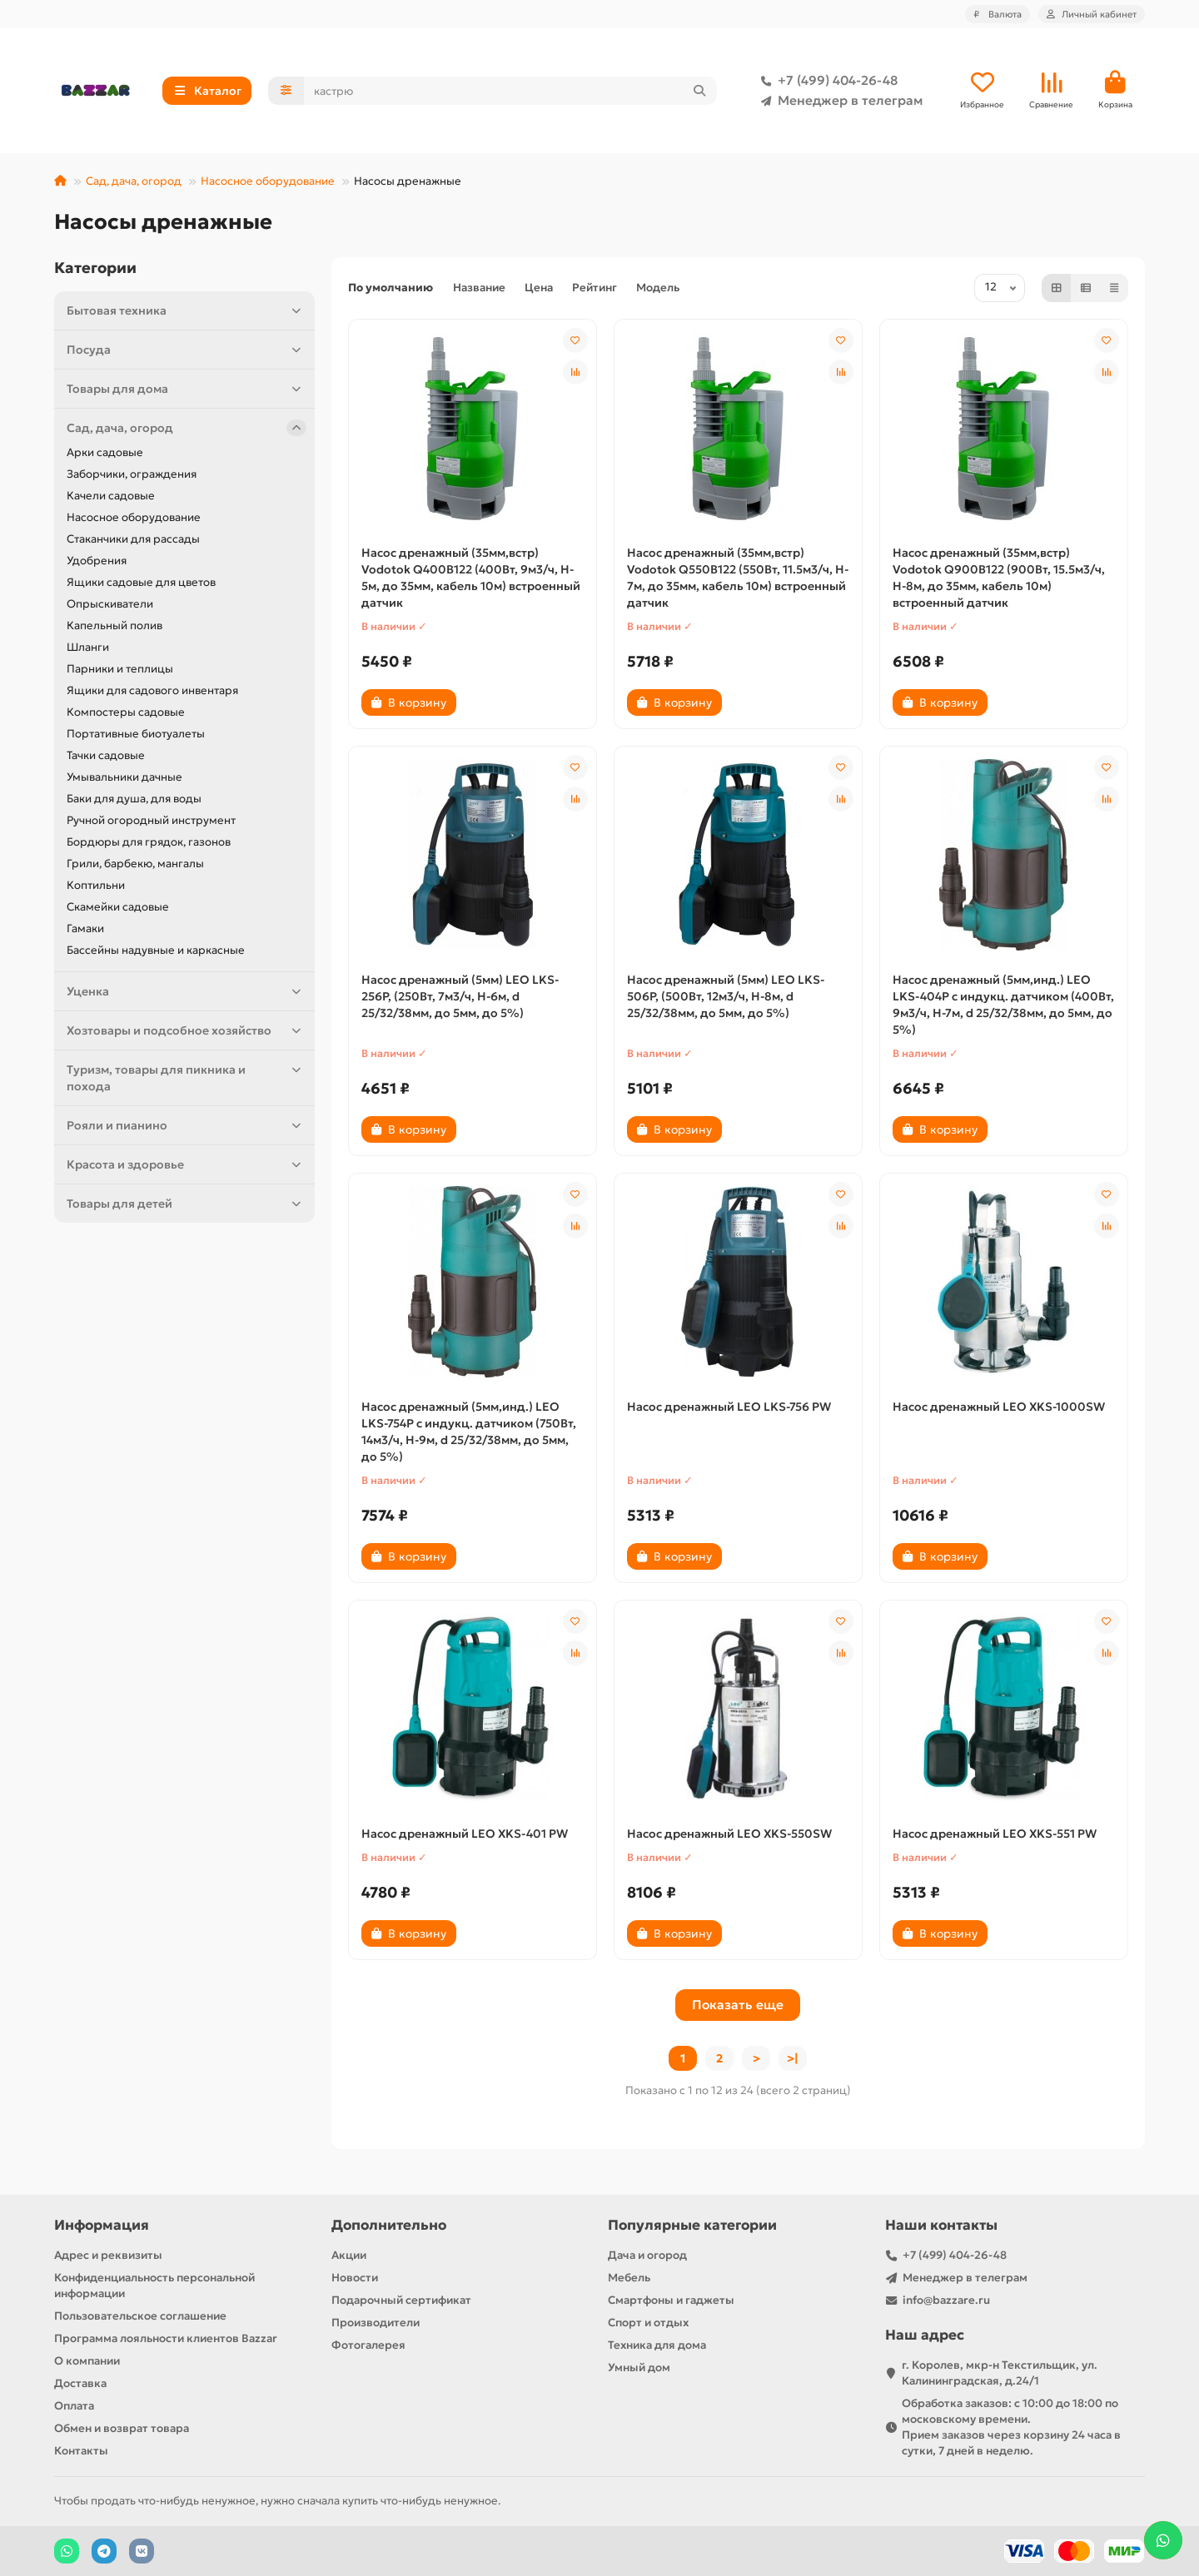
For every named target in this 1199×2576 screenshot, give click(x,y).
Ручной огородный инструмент (151, 820)
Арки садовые (105, 452)
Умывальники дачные (124, 777)
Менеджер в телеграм (838, 101)
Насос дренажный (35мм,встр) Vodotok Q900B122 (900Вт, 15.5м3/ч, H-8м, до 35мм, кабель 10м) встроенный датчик (999, 577)
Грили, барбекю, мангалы (135, 863)
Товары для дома (186, 388)
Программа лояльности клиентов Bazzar (165, 2338)
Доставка (80, 2383)
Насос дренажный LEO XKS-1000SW (999, 1406)
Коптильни (96, 885)
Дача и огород (647, 2255)
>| (793, 2058)
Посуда (186, 349)
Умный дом (639, 2367)
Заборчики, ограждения (132, 474)
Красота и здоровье (186, 1164)
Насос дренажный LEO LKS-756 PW (729, 1406)
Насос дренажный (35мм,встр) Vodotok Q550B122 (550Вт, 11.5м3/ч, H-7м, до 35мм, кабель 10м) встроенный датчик (737, 577)
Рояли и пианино (186, 1125)
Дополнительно (388, 2225)
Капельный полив (114, 625)
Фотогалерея (368, 2345)
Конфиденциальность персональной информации (154, 2286)
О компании (87, 2361)
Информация (101, 2225)
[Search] (511, 91)
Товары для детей (186, 1203)
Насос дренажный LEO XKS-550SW (729, 1833)
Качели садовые (111, 496)
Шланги (88, 647)
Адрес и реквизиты (108, 2255)
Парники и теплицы (120, 669)
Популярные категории (692, 2225)
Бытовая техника (186, 310)
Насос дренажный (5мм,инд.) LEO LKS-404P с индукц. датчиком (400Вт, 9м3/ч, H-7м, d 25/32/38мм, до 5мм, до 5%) (1003, 1004)
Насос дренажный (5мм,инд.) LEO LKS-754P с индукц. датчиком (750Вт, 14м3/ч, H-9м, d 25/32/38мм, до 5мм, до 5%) (468, 1431)
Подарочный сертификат (401, 2300)
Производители (375, 2322)
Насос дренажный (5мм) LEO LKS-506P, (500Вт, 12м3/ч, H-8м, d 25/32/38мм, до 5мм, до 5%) (725, 996)
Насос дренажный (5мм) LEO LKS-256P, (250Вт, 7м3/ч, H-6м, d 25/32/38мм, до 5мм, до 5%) (460, 996)
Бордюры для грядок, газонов (149, 842)
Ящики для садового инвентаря (152, 690)
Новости (354, 2278)
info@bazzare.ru (946, 2300)
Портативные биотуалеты (136, 734)
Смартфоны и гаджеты (671, 2300)
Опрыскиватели (110, 604)
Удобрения (97, 560)
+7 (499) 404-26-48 (826, 81)
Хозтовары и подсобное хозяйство (186, 1030)
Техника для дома (657, 2345)
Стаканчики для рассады (133, 539)
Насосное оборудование (268, 181)
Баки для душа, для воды (134, 799)
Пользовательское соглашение (140, 2316)
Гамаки (85, 928)
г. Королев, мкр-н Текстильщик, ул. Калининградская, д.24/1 (999, 2373)
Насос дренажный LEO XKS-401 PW (464, 1833)
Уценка (186, 991)
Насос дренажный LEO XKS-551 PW (995, 1833)
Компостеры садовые (126, 712)
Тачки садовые (106, 755)
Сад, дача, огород (134, 181)
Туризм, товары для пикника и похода (186, 1077)
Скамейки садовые (118, 907)
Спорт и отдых (648, 2322)
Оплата (74, 2406)
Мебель (629, 2278)
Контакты (81, 2451)
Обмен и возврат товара (121, 2428)
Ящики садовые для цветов (141, 582)
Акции (348, 2255)
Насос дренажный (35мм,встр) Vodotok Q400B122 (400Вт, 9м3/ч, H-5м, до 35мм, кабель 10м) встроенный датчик (470, 577)
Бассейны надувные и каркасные (156, 950)
